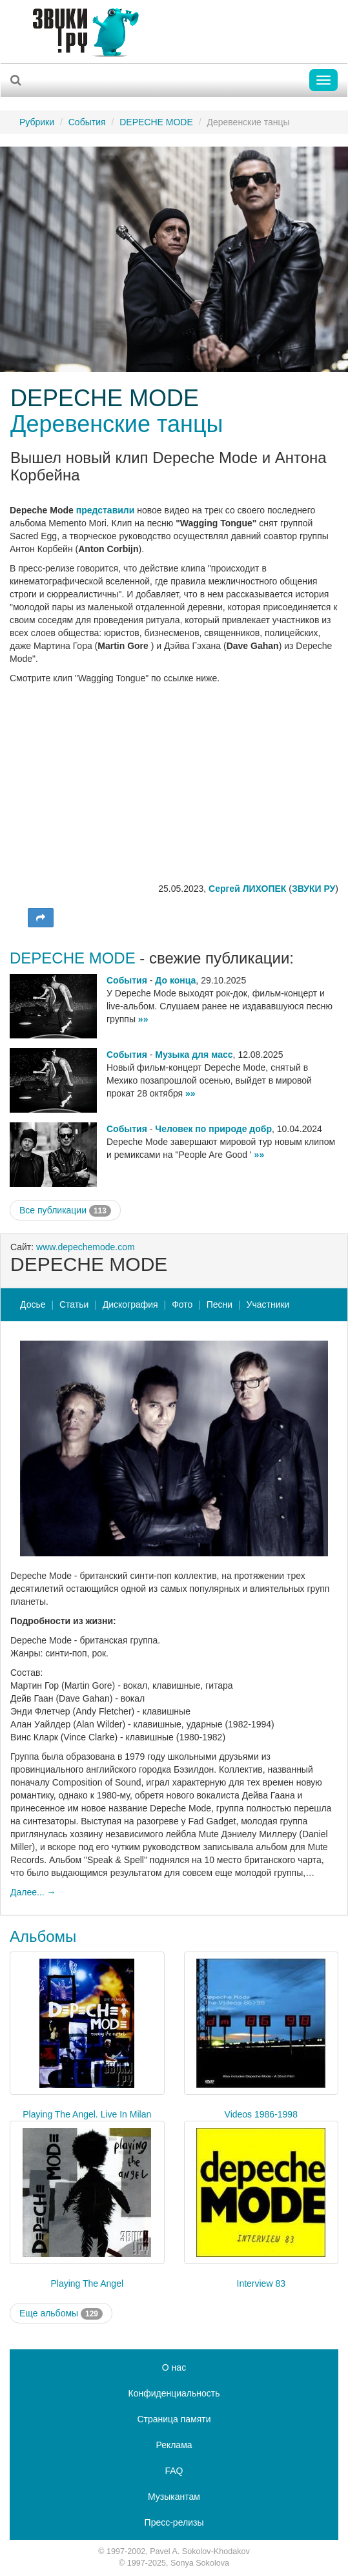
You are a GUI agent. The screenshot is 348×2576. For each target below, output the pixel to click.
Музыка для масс (193, 1054)
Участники (268, 1304)
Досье (33, 1304)
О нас (174, 2367)
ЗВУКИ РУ (313, 888)
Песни (219, 1304)
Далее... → (33, 1892)
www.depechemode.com (85, 1247)
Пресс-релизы (174, 2522)
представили (105, 510)
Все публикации (65, 1211)
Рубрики (36, 122)
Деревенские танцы (116, 424)
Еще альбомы (61, 2314)
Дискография (130, 1304)
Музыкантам (174, 2496)
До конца (175, 980)
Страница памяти (173, 2419)
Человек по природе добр (213, 1129)
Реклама (174, 2445)
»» (143, 1019)
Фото (182, 1304)
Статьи (73, 1304)
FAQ (174, 2471)
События (87, 122)
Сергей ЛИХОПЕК (247, 888)
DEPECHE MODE (156, 122)
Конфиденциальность (174, 2393)
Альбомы (43, 1936)
